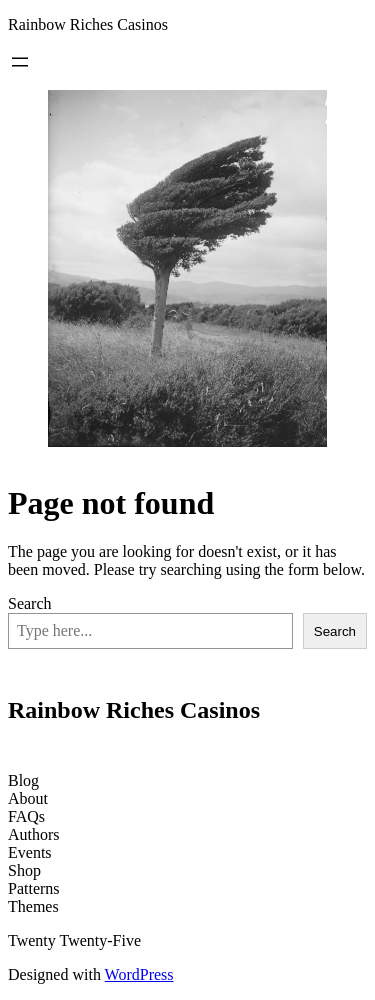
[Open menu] (20, 62)
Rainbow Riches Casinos (88, 24)
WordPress (139, 974)
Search (30, 603)
